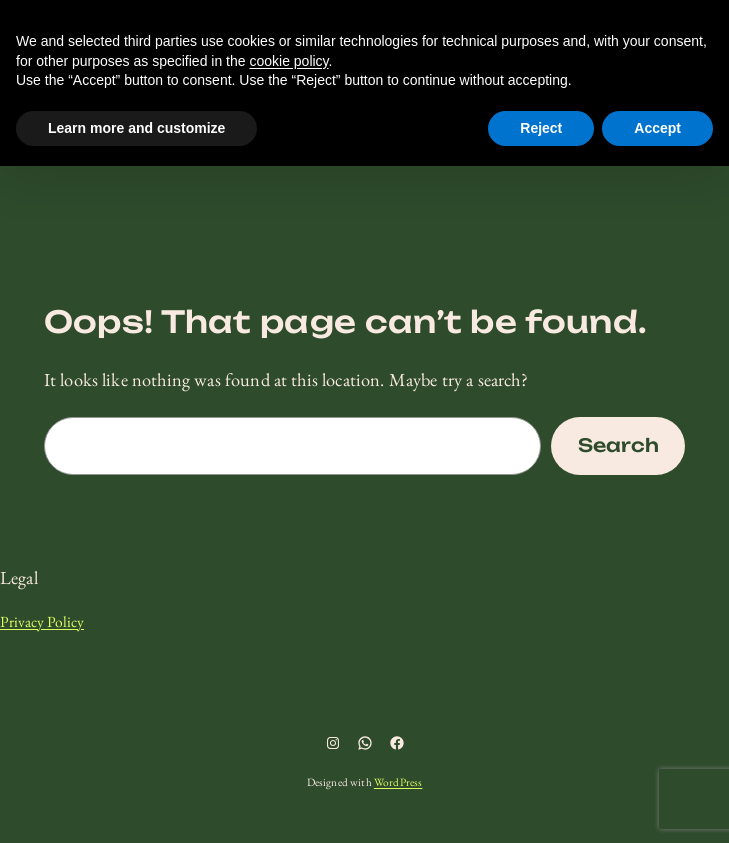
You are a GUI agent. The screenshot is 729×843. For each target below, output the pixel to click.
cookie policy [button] (288, 61)
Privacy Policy (42, 621)
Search (618, 445)
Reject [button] (541, 128)
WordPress (398, 782)
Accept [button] (657, 128)
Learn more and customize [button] (136, 128)
